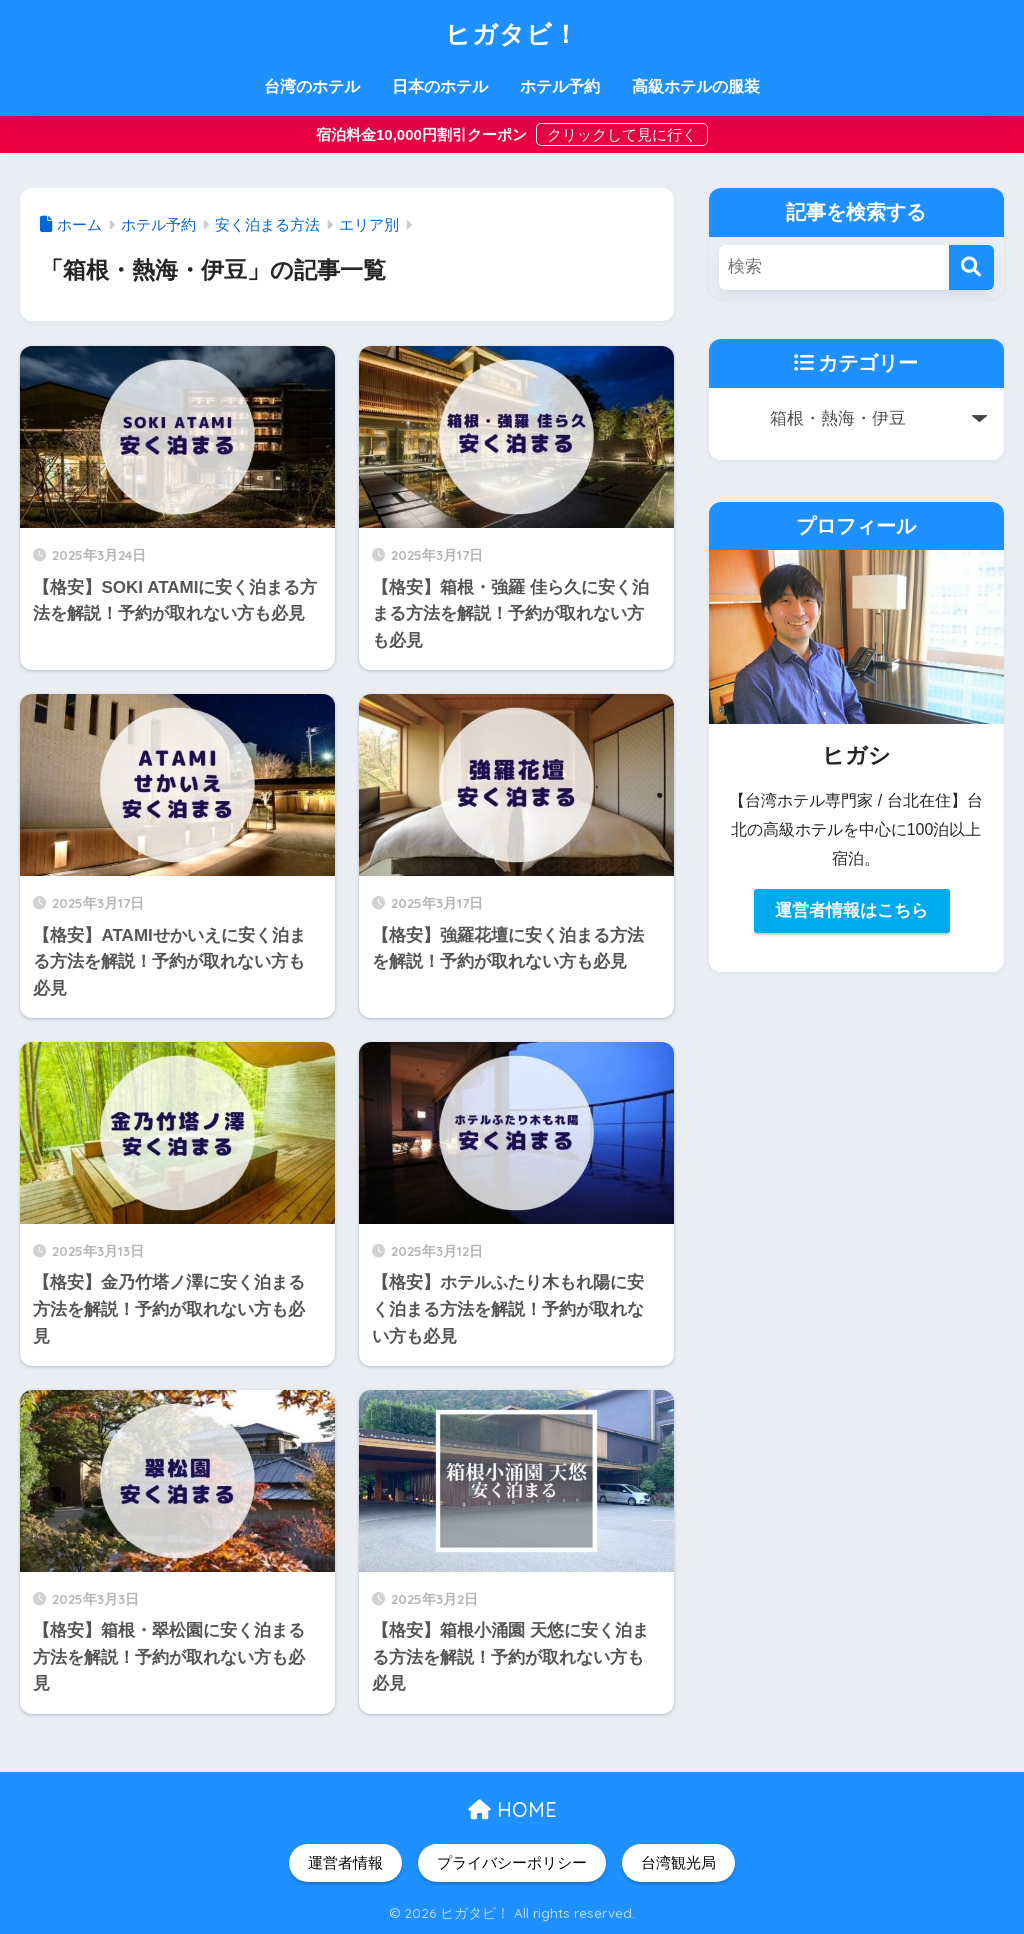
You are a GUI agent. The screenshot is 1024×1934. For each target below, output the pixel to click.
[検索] (971, 267)
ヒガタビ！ (512, 32)
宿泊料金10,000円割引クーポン (423, 134)
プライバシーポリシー (512, 1863)
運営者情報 (345, 1863)
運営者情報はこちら (851, 910)
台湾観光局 (678, 1863)
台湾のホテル (312, 86)
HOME (512, 1809)
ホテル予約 (560, 86)
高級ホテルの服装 (696, 86)
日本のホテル (440, 86)
